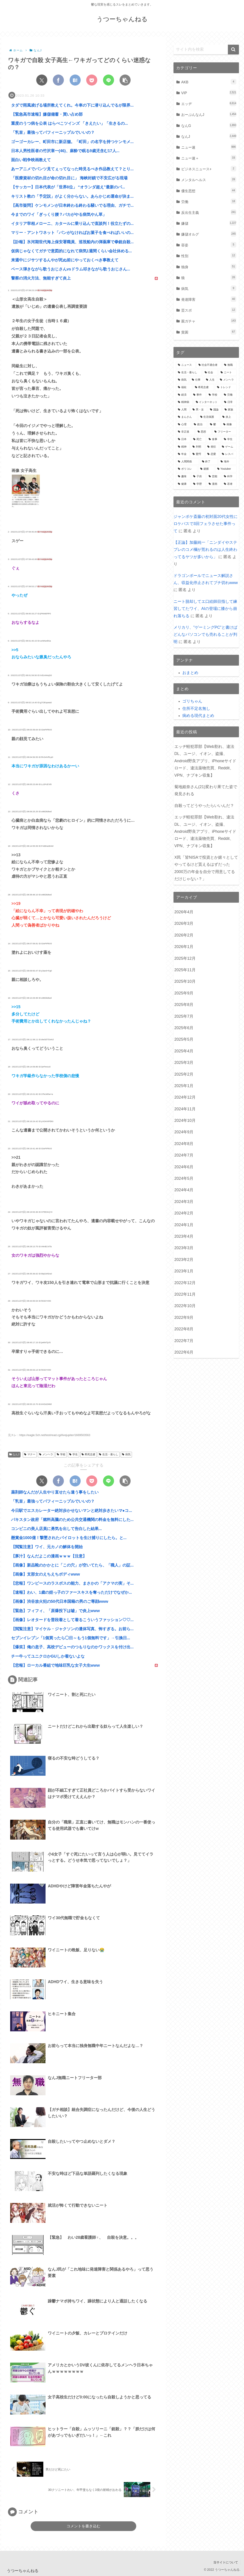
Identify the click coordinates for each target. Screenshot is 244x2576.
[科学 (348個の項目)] (229, 476)
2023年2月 (183, 1259)
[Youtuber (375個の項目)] (225, 469)
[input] (206, 49)
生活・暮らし (108, 1454)
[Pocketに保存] (91, 80)
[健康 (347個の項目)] (183, 484)
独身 (208, 266)
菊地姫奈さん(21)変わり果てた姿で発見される (205, 790)
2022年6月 (183, 1352)
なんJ (14, 1454)
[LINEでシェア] (108, 80)
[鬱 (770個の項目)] (214, 424)
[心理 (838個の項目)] (183, 424)
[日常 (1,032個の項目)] (229, 402)
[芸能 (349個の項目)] (214, 476)
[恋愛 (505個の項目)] (212, 454)
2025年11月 (185, 970)
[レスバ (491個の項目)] (228, 454)
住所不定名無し (196, 708)
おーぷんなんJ (208, 114)
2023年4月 (183, 1236)
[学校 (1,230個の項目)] (214, 395)
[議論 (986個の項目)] (215, 409)
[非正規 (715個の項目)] (185, 432)
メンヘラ (46, 1454)
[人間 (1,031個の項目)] (183, 409)
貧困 (208, 332)
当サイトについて (225, 2562)
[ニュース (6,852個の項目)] (186, 365)
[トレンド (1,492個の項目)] (225, 387)
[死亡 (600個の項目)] (198, 439)
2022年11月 (185, 1294)
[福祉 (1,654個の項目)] (184, 387)
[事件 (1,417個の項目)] (198, 395)
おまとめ (190, 672)
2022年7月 (183, 1341)
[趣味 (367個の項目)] (183, 476)
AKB (208, 81)
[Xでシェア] (41, 80)
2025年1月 (183, 1086)
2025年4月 (183, 1051)
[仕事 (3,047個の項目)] (196, 380)
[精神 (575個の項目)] (183, 447)
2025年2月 (183, 1074)
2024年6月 (183, 1167)
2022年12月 (185, 1283)
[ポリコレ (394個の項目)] (186, 469)
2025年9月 (183, 993)
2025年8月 (183, 1004)
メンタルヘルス (208, 179)
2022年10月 (185, 1306)
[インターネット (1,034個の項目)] (207, 402)
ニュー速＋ (208, 158)
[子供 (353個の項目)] (198, 476)
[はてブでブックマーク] (75, 80)
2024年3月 (183, 1201)
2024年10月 (185, 1120)
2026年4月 (183, 912)
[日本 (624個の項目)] (183, 439)
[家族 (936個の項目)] (229, 409)
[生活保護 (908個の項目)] (209, 417)
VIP (208, 92)
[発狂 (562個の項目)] (212, 447)
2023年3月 (183, 1248)
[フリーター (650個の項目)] (224, 432)
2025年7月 (183, 1016)
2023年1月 (183, 1271)
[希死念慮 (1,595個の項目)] (203, 387)
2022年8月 (183, 1329)
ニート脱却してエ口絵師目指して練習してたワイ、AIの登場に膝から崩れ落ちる (205, 608)
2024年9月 (183, 1132)
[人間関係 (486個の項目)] (187, 461)
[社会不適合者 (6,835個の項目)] (208, 365)
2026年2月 (183, 935)
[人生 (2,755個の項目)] (210, 380)
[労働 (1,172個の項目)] (229, 395)
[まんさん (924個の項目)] (186, 417)
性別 (208, 255)
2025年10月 (185, 981)
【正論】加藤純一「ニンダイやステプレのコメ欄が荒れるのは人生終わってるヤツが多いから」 (205, 549)
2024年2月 (183, 1213)
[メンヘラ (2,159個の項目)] (227, 380)
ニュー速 (208, 147)
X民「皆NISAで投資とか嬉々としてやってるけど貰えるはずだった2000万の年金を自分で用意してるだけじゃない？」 (206, 868)
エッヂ (208, 103)
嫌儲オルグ (208, 234)
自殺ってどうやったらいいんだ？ (204, 805)
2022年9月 (183, 1317)
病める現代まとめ (198, 715)
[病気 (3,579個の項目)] (182, 380)
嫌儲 (208, 223)
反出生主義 (208, 212)
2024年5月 (183, 1178)
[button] (125, 80)
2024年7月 (183, 1155)
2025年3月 (183, 1062)
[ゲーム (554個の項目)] (228, 447)
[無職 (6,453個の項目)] (229, 365)
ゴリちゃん (192, 701)
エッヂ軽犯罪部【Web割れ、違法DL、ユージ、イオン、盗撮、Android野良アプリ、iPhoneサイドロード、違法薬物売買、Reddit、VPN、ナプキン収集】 (205, 761)
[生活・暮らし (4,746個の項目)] (189, 372)
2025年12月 (185, 958)
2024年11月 (185, 1109)
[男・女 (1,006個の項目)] (199, 409)
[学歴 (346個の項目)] (198, 484)
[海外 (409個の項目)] (227, 461)
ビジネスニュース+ (208, 168)
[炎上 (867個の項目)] (228, 417)
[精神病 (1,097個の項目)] (184, 402)
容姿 (208, 244)
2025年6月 (183, 1028)
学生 (73, 1454)
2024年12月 (185, 1097)
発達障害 (208, 299)
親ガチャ (208, 321)
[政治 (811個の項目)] (199, 424)
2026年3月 (183, 923)
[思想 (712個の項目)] (204, 432)
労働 (208, 201)
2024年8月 (183, 1143)
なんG (208, 125)
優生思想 (208, 190)
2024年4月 (183, 1190)
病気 (126, 1454)
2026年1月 (183, 946)
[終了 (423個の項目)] (209, 461)
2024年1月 (183, 1225)
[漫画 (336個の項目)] (214, 484)
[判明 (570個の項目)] (197, 447)
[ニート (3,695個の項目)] (227, 372)
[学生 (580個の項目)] (229, 439)
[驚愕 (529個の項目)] (197, 454)
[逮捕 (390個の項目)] (206, 469)
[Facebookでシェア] (58, 80)
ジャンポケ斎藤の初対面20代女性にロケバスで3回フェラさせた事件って (205, 523)
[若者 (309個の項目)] (229, 484)
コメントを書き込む (83, 2526)
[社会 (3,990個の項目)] (210, 372)
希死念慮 (88, 1454)
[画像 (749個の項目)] (228, 424)
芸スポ (208, 310)
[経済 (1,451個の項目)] (183, 395)
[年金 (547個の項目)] (183, 454)
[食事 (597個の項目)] (214, 439)
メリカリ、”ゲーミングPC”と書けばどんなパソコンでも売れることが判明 (205, 634)
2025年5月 (183, 1039)
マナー (29, 1454)
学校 (61, 1454)
